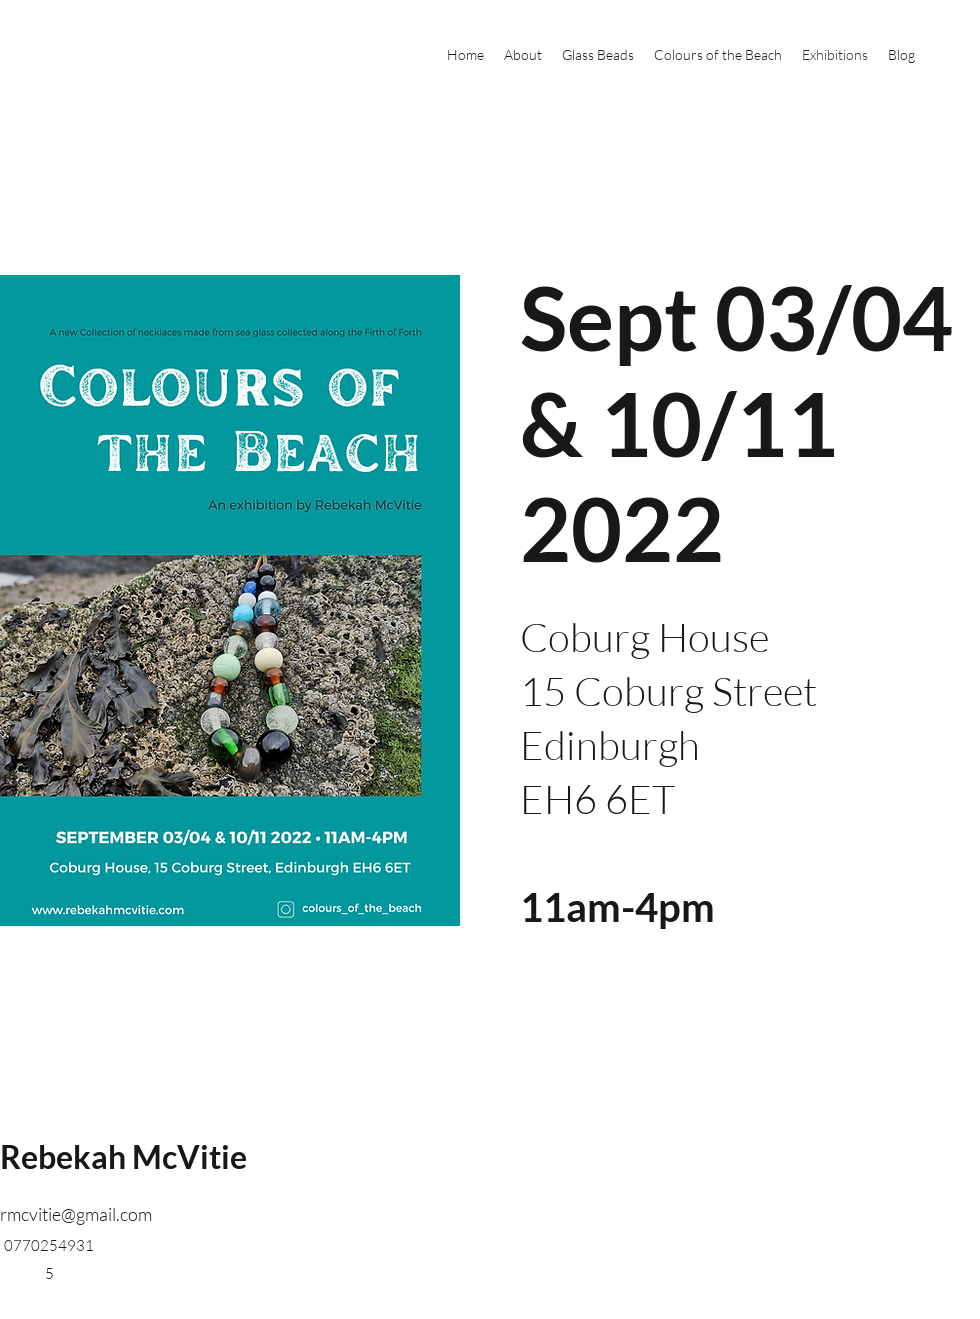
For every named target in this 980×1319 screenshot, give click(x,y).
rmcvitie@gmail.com (76, 1214)
